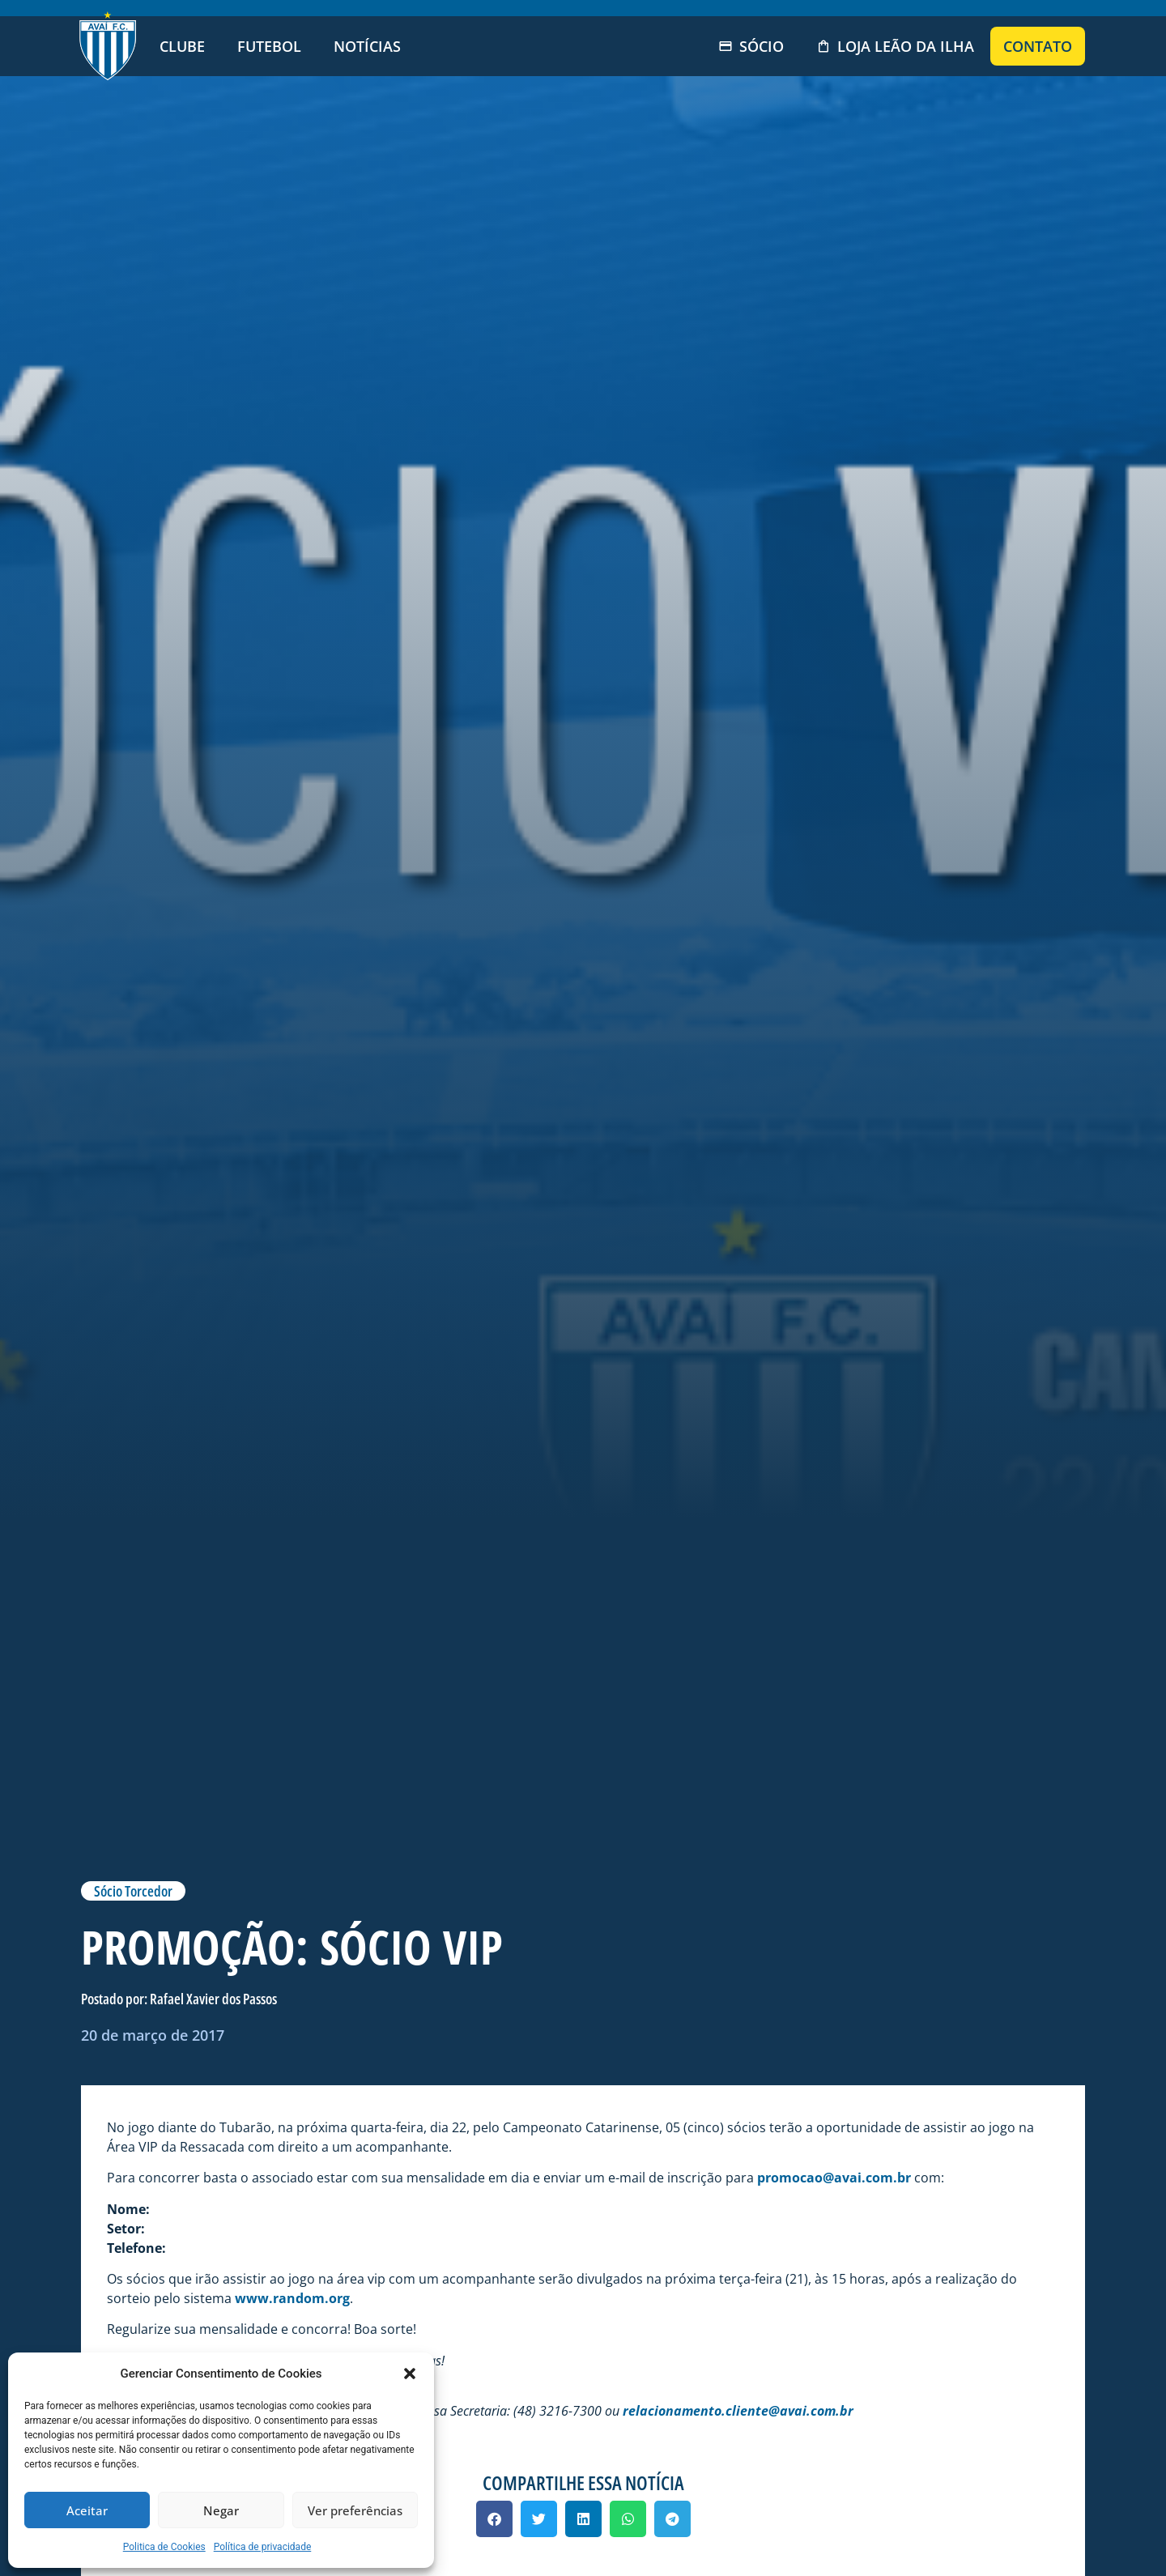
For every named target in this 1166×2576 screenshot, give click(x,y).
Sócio (751, 46)
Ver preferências (355, 2510)
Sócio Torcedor (133, 1891)
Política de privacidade (263, 2547)
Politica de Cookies (164, 2547)
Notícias (367, 46)
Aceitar (87, 2510)
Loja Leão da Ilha (895, 46)
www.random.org (292, 2298)
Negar (221, 2510)
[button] (410, 2373)
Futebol (269, 46)
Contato (1037, 46)
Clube (182, 46)
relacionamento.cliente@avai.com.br (738, 2411)
